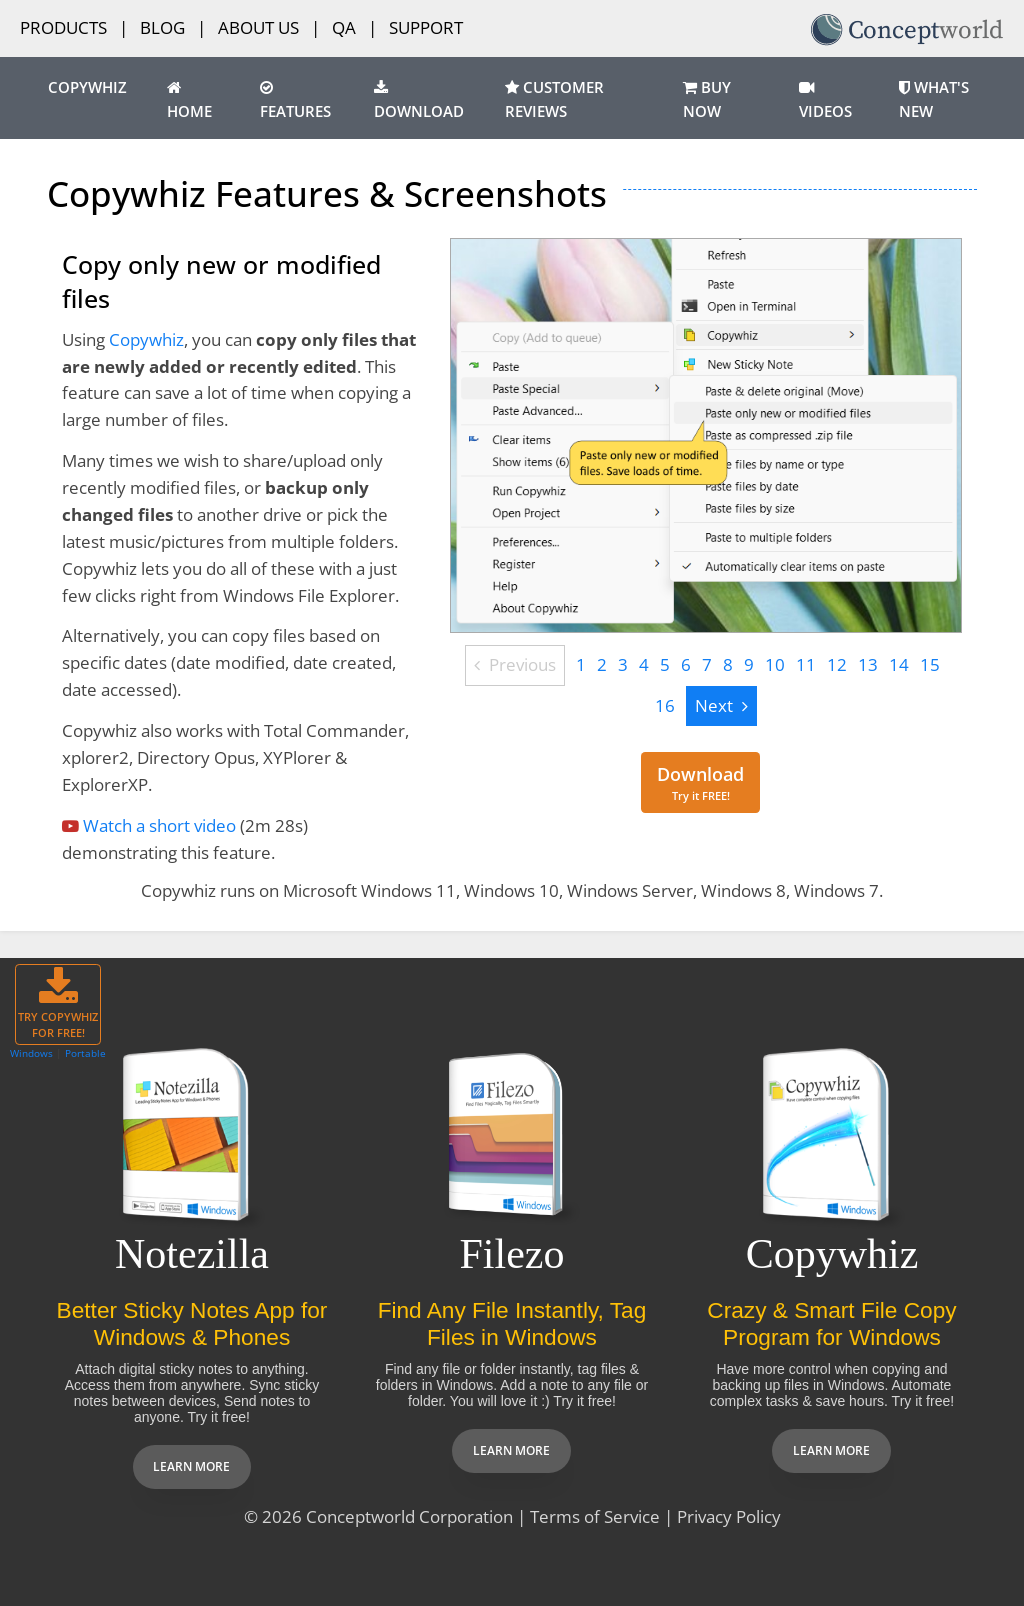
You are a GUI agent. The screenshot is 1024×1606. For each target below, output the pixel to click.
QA (344, 27)
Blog (162, 27)
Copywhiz (87, 87)
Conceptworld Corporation (409, 1516)
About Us (258, 27)
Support (426, 27)
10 (775, 664)
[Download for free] (700, 782)
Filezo (511, 1254)
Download (419, 101)
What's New (934, 100)
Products (63, 27)
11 (806, 664)
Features (295, 101)
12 (837, 664)
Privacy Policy (729, 1516)
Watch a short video (159, 825)
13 (868, 664)
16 (665, 705)
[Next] (721, 706)
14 (899, 664)
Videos (825, 101)
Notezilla (192, 1254)
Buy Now (707, 100)
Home (189, 101)
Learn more (191, 1466)
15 (930, 664)
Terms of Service (595, 1516)
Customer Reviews (554, 100)
